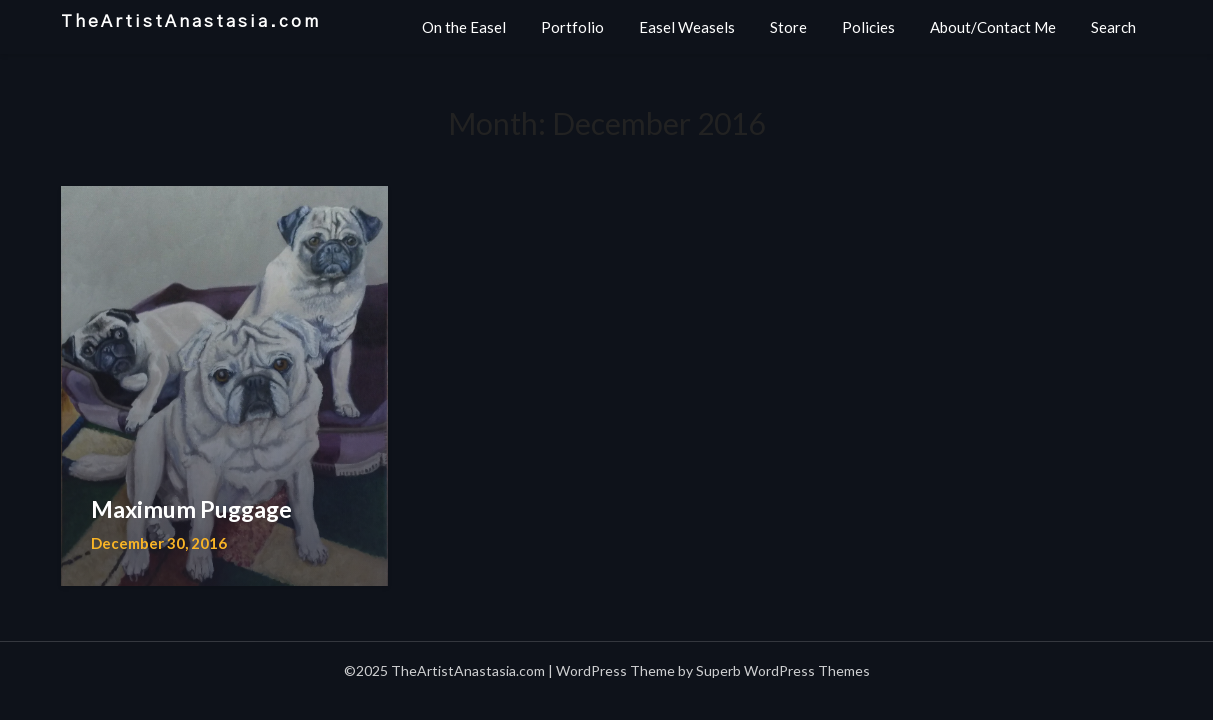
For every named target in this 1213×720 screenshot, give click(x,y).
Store (788, 27)
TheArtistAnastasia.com (191, 21)
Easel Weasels (687, 27)
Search (1113, 27)
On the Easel (464, 27)
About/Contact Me (993, 27)
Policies (868, 27)
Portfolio (572, 27)
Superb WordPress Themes (783, 670)
